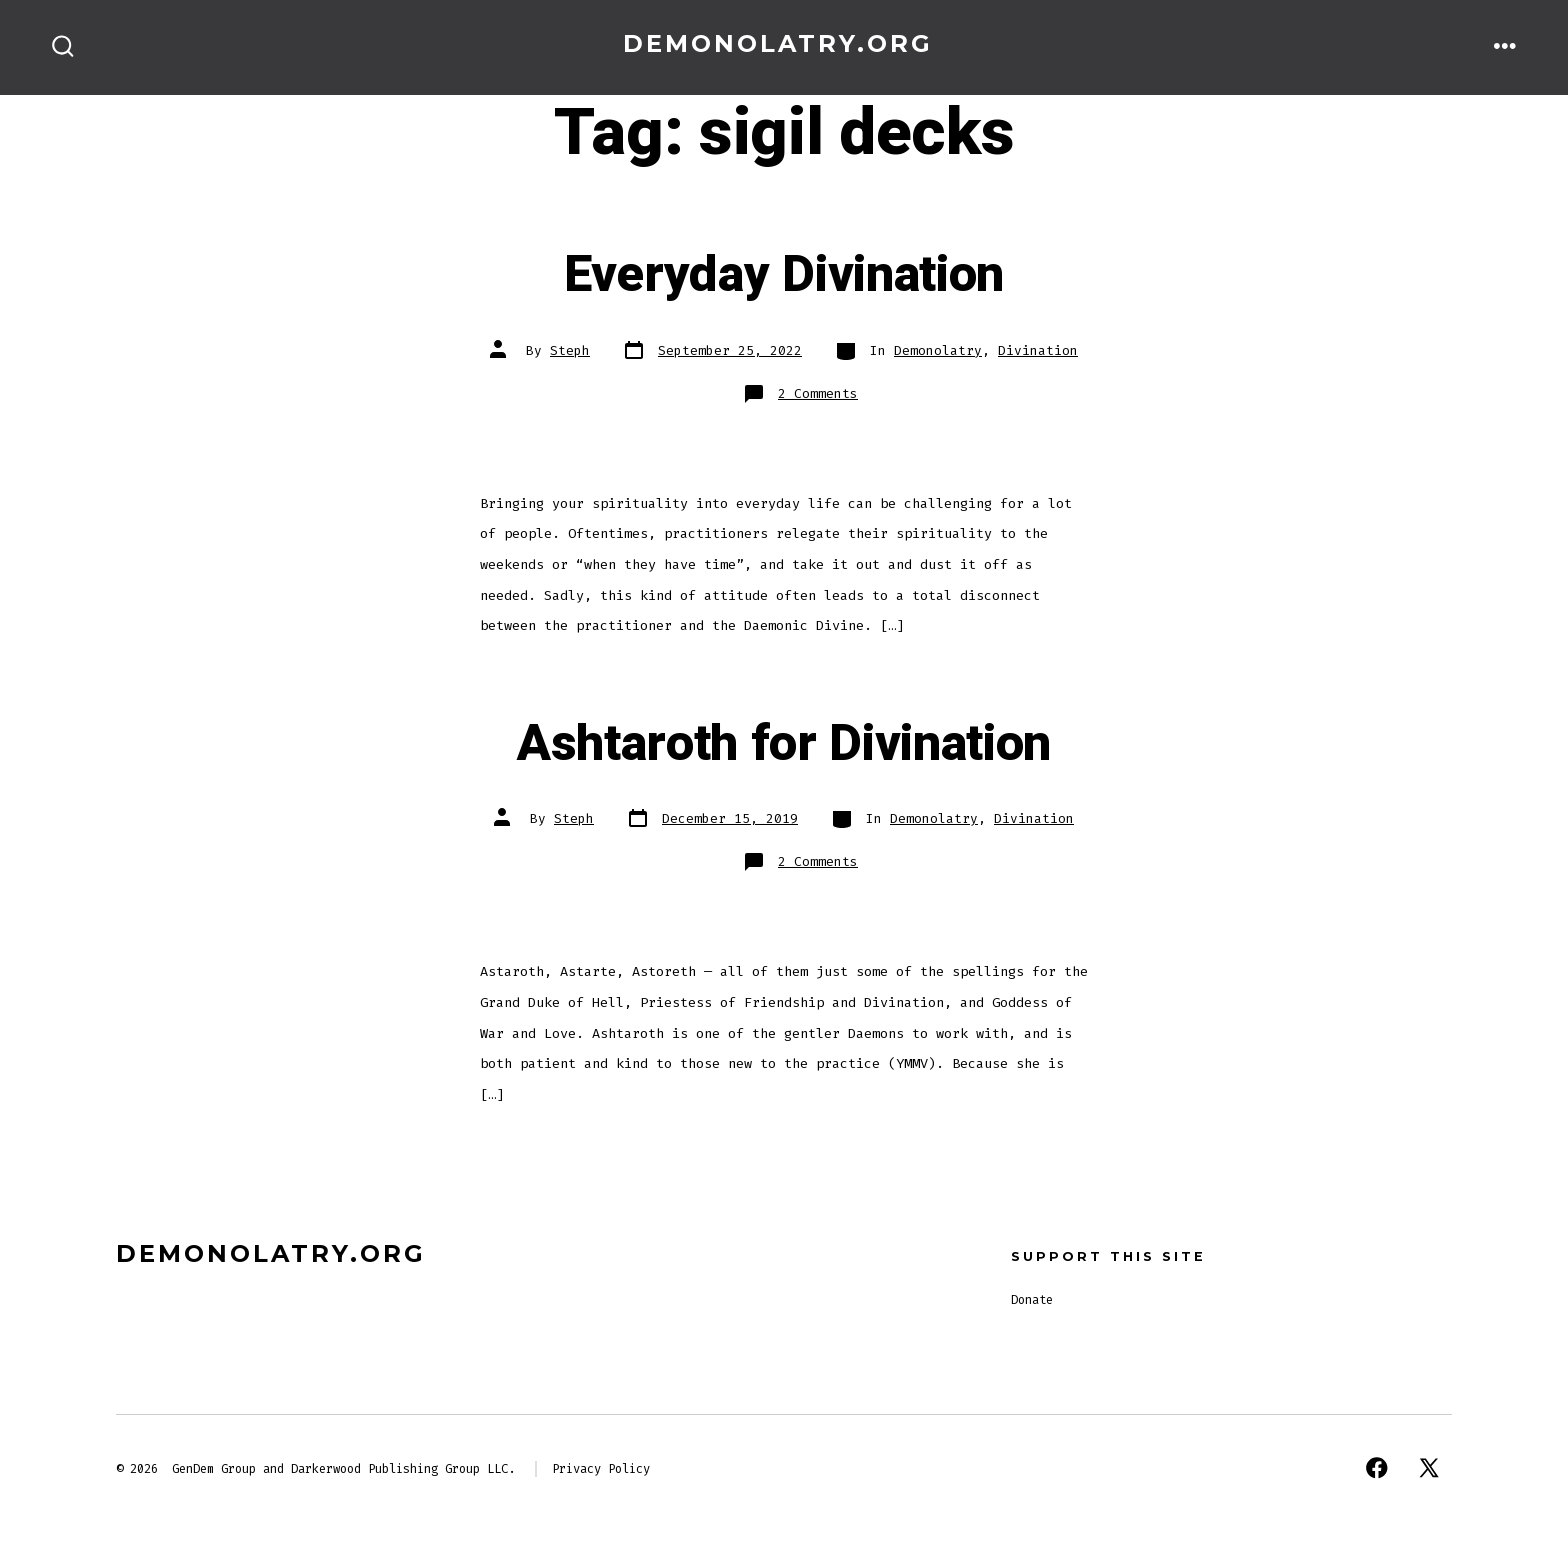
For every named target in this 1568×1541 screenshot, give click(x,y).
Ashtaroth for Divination (784, 744)
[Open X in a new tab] (1429, 1468)
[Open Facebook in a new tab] (1377, 1468)
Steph (570, 350)
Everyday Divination (784, 275)
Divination (1038, 350)
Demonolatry (938, 350)
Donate (1032, 1300)
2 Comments (818, 393)
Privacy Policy (601, 1469)
